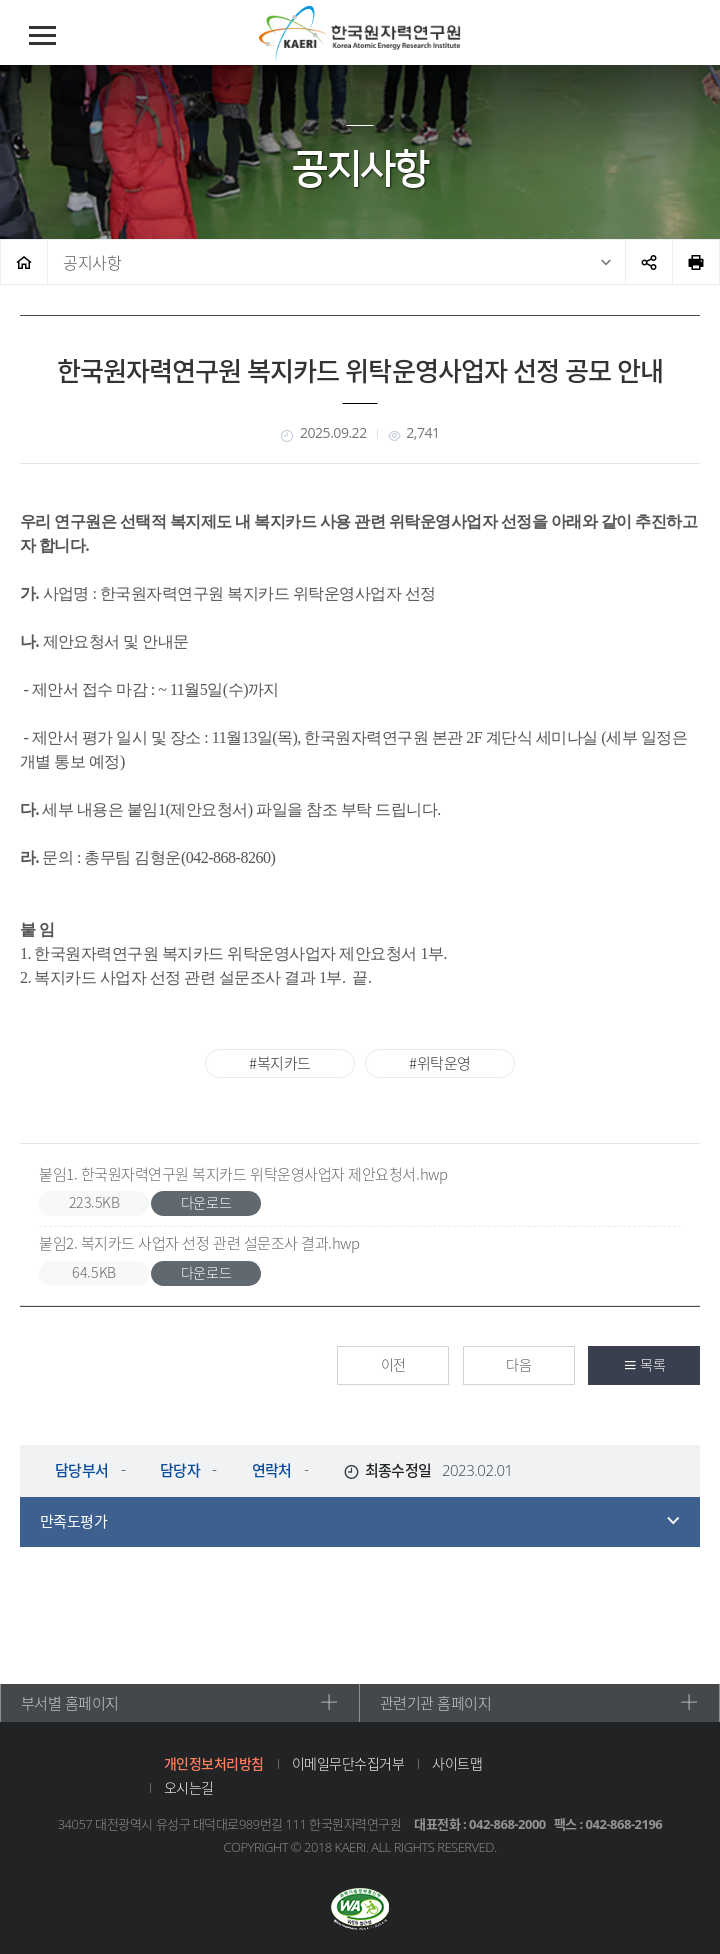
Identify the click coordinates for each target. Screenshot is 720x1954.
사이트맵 (456, 1761)
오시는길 (187, 1785)
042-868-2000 (507, 1822)
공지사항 (92, 262)
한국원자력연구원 (360, 34)
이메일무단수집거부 (346, 1761)
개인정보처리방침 (212, 1761)
